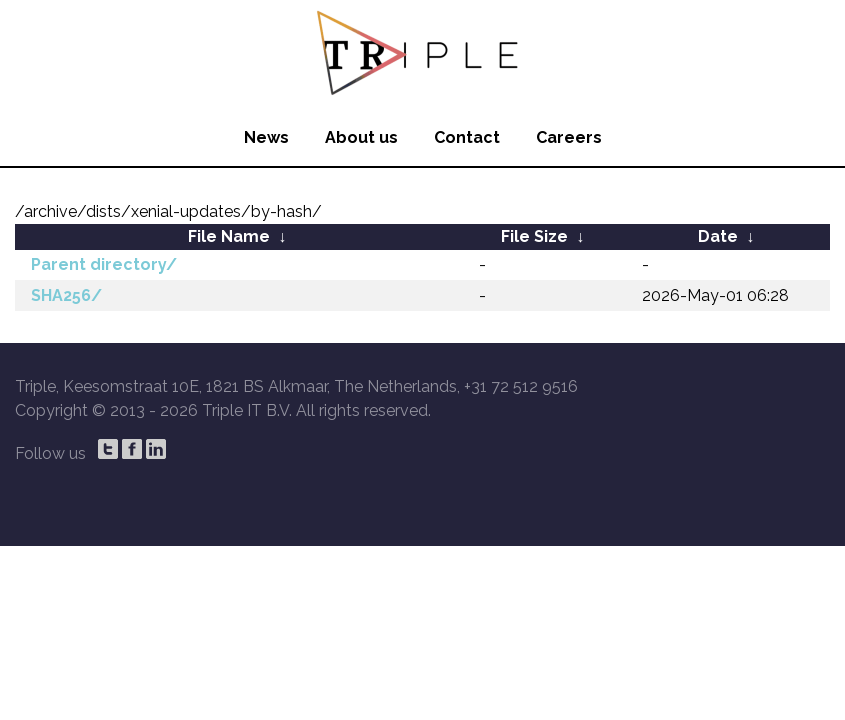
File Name (229, 236)
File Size (534, 236)
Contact (467, 137)
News (266, 137)
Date (718, 236)
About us (361, 137)
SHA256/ (66, 295)
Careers (569, 137)
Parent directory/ (104, 264)
